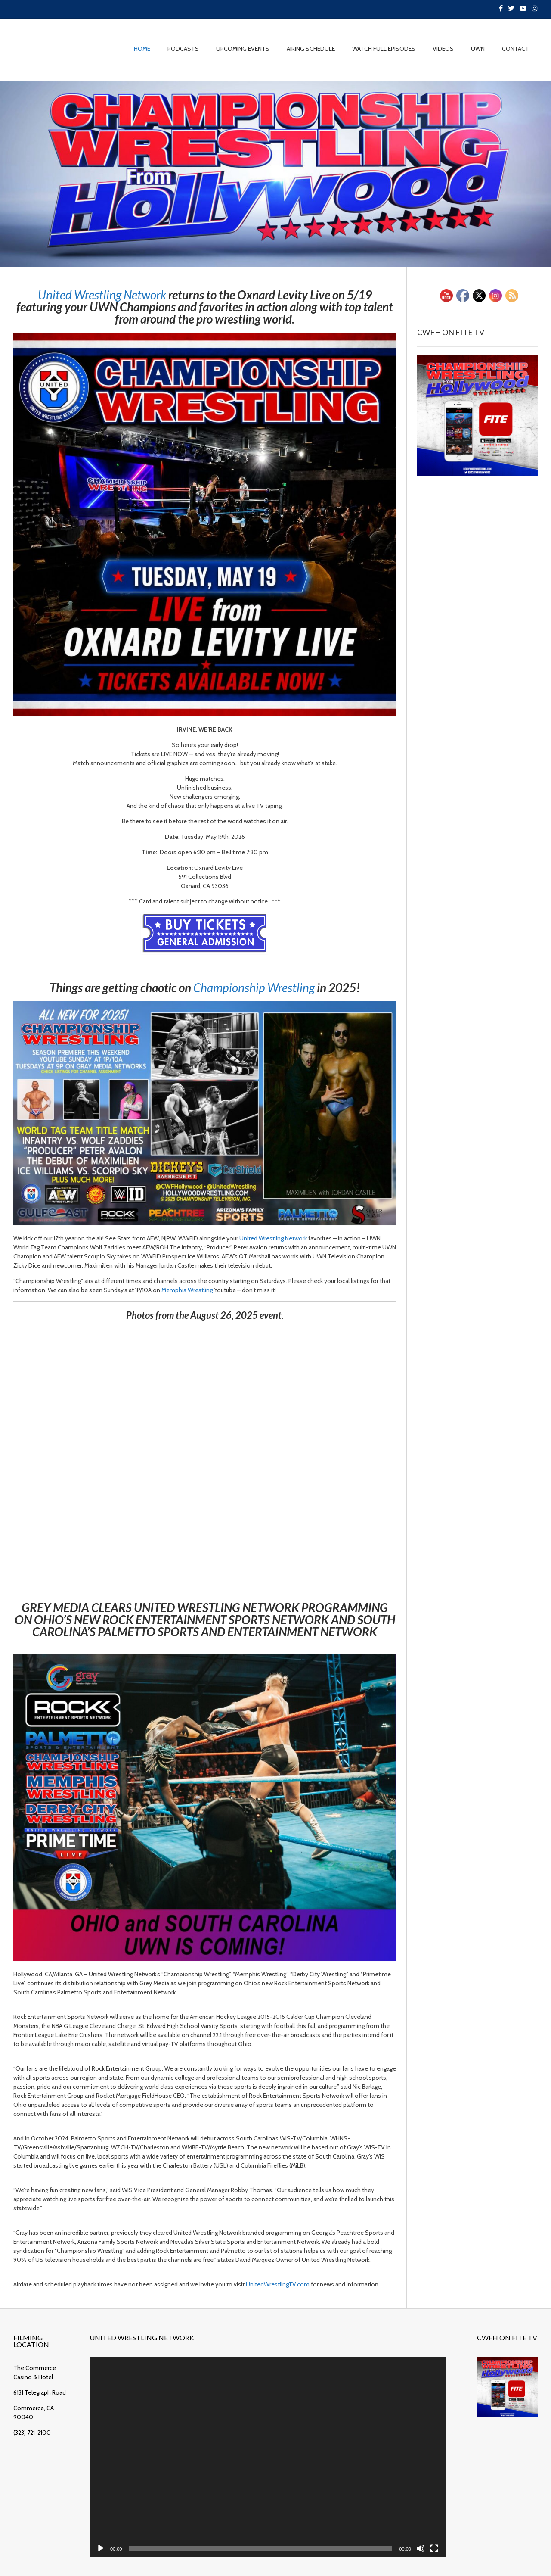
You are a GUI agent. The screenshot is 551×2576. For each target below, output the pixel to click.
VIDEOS (443, 49)
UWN (478, 49)
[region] (275, 174)
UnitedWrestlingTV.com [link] (278, 2284)
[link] (102, 294)
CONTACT (515, 49)
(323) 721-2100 (32, 2416)
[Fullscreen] (418, 2535)
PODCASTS (183, 49)
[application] (264, 2450)
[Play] (109, 2535)
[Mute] (404, 2535)
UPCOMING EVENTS (242, 49)
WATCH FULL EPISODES (383, 49)
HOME (142, 49)
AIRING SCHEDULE (311, 49)
